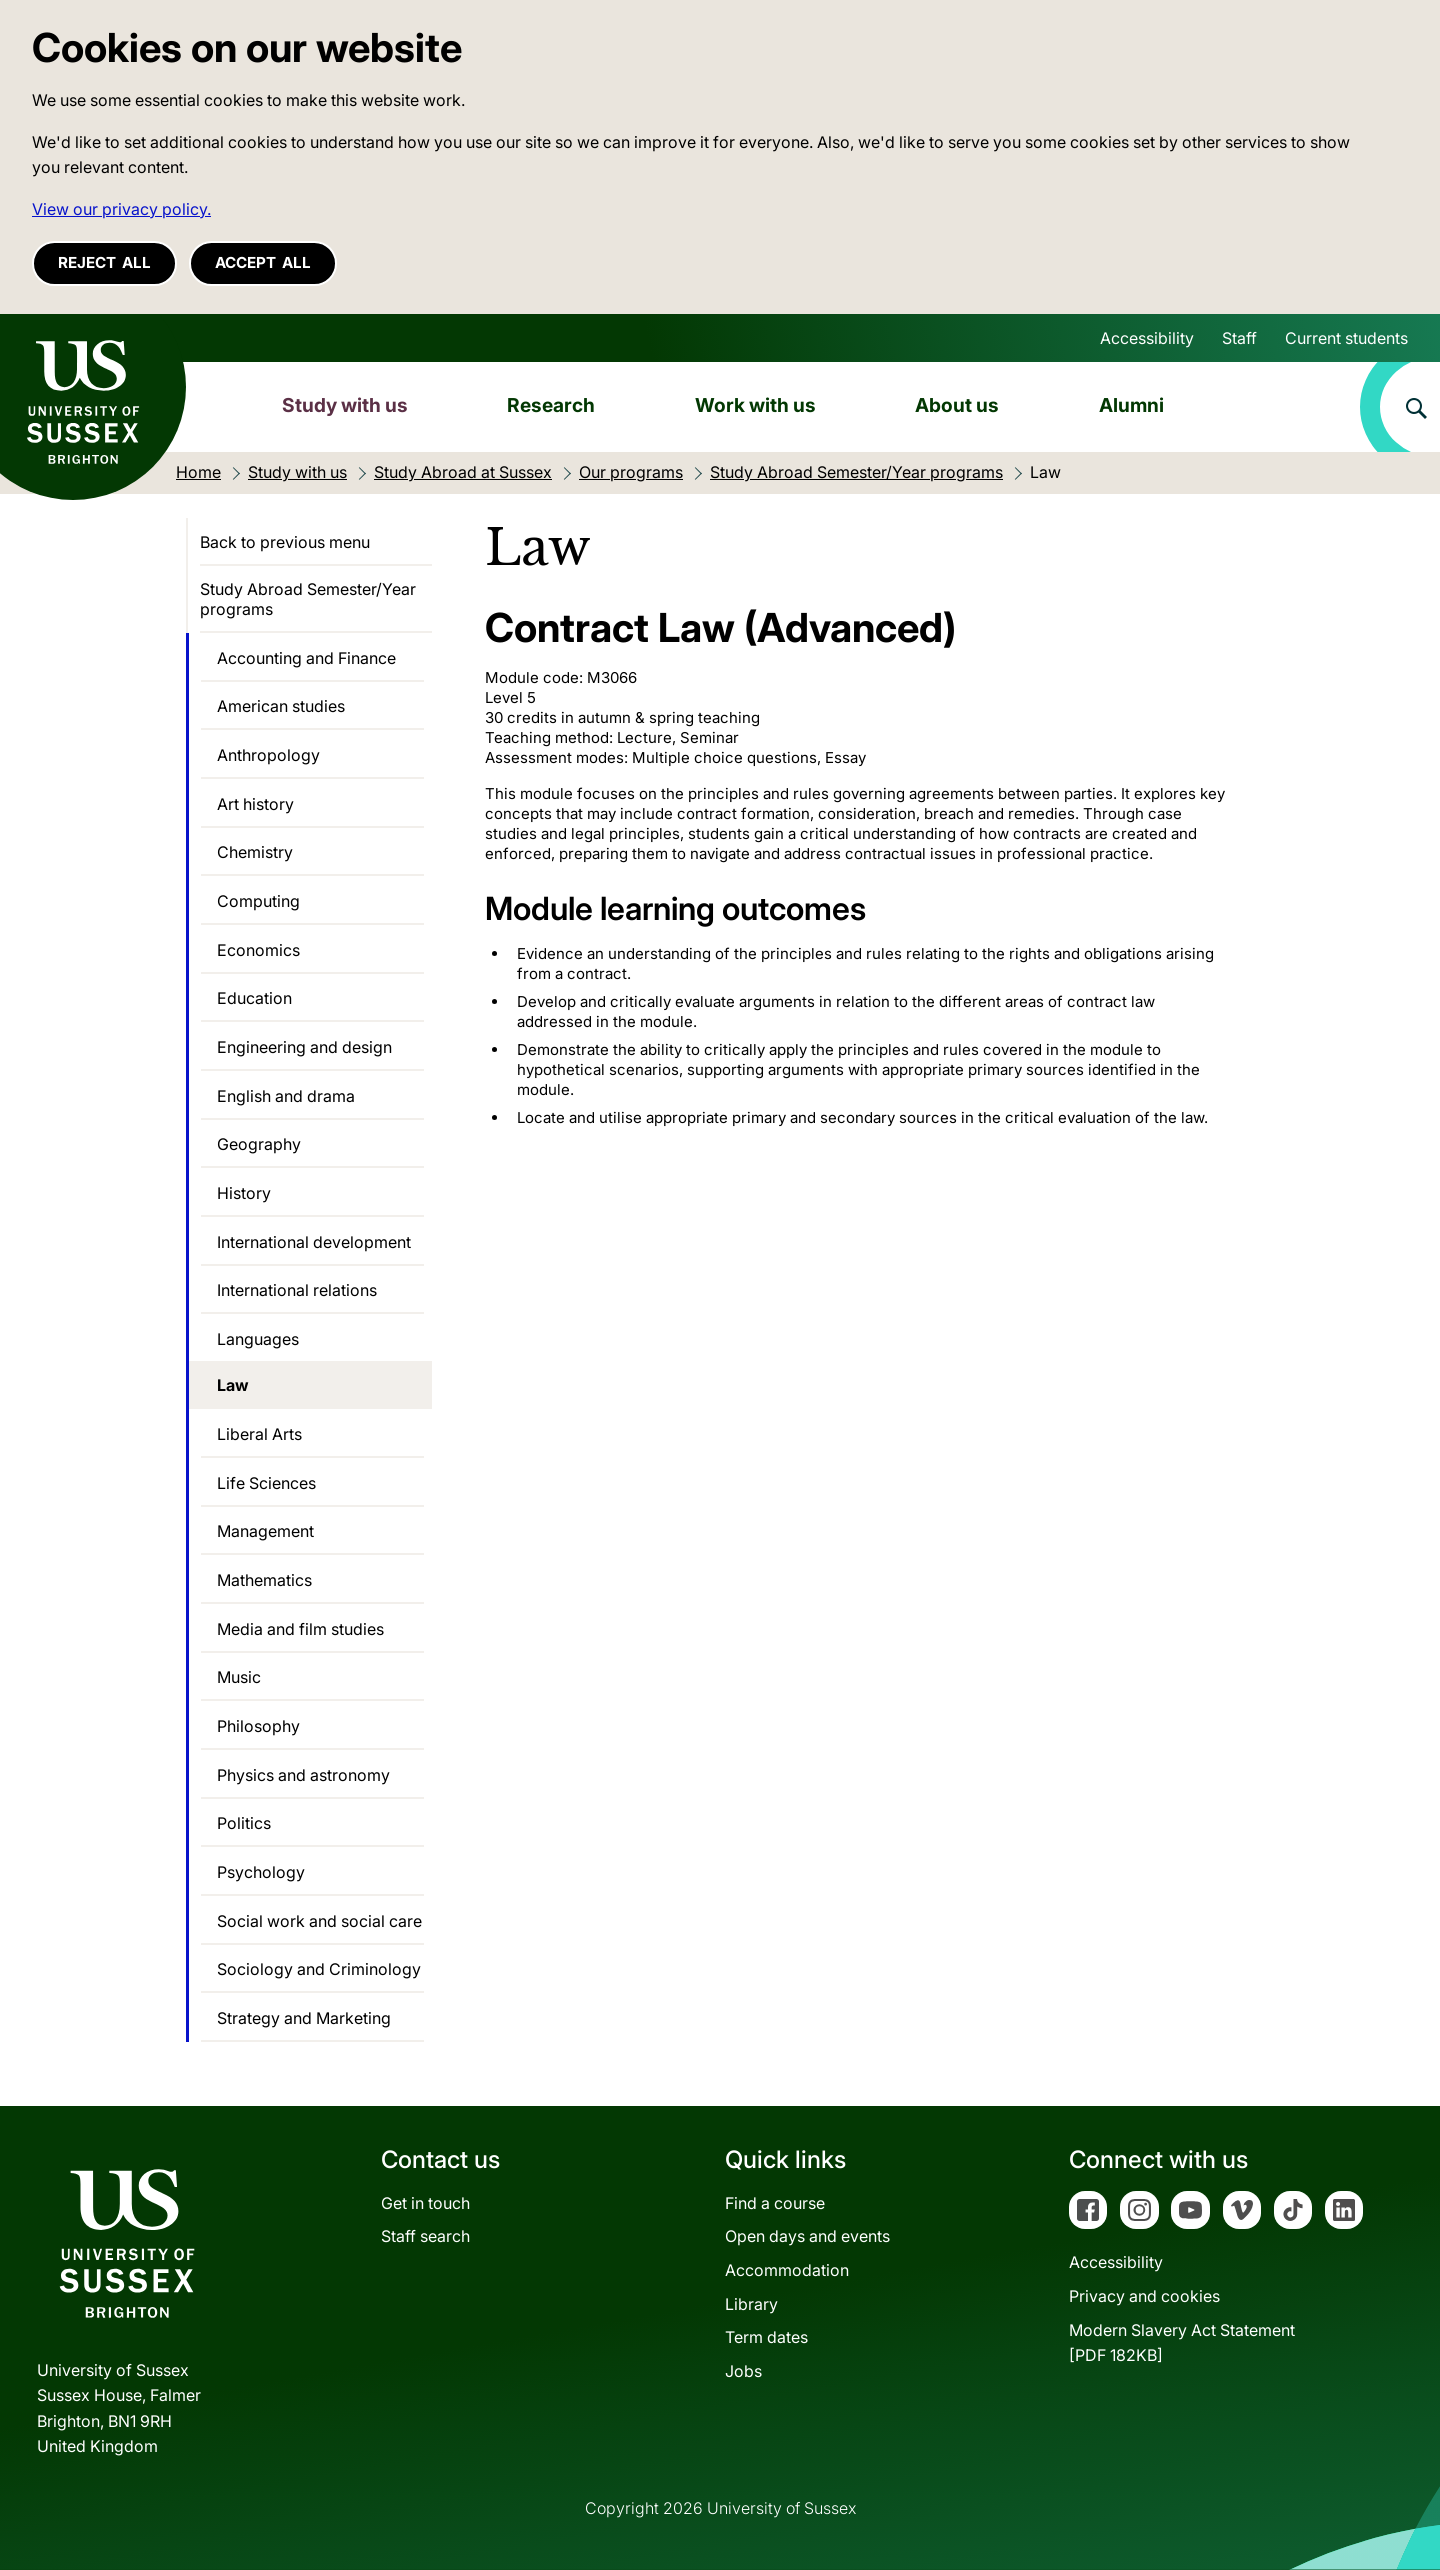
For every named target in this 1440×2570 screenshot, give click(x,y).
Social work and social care (319, 1921)
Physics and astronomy (303, 1775)
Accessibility (1147, 338)
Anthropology (268, 755)
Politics (244, 1823)
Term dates (766, 2337)
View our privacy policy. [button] (121, 209)
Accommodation (787, 2270)
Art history (255, 804)
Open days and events (807, 2236)
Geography (259, 1144)
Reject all (104, 262)
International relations (297, 1290)
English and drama (286, 1096)
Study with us (345, 405)
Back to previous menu (285, 542)
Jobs (743, 2371)
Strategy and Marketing (304, 2018)
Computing (258, 901)
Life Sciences (266, 1483)
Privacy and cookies (1144, 2296)
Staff (1239, 338)
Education (254, 998)
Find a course (775, 2203)
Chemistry (255, 852)
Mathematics (264, 1580)
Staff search (425, 2236)
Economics (258, 950)
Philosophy (258, 1726)
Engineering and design (304, 1047)
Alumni (1131, 405)
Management (265, 1531)
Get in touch (425, 2203)
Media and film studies (300, 1629)
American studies (281, 706)
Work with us (755, 405)
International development (314, 1242)
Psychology (261, 1872)
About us (957, 405)
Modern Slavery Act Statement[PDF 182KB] (1182, 2343)
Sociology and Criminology (319, 1969)
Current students (1346, 338)
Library (751, 2304)
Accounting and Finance (306, 658)
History (244, 1193)
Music (239, 1677)
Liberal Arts (259, 1434)
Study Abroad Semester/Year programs (308, 599)
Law (233, 1385)
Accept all (263, 262)
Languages (258, 1339)
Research (551, 405)
